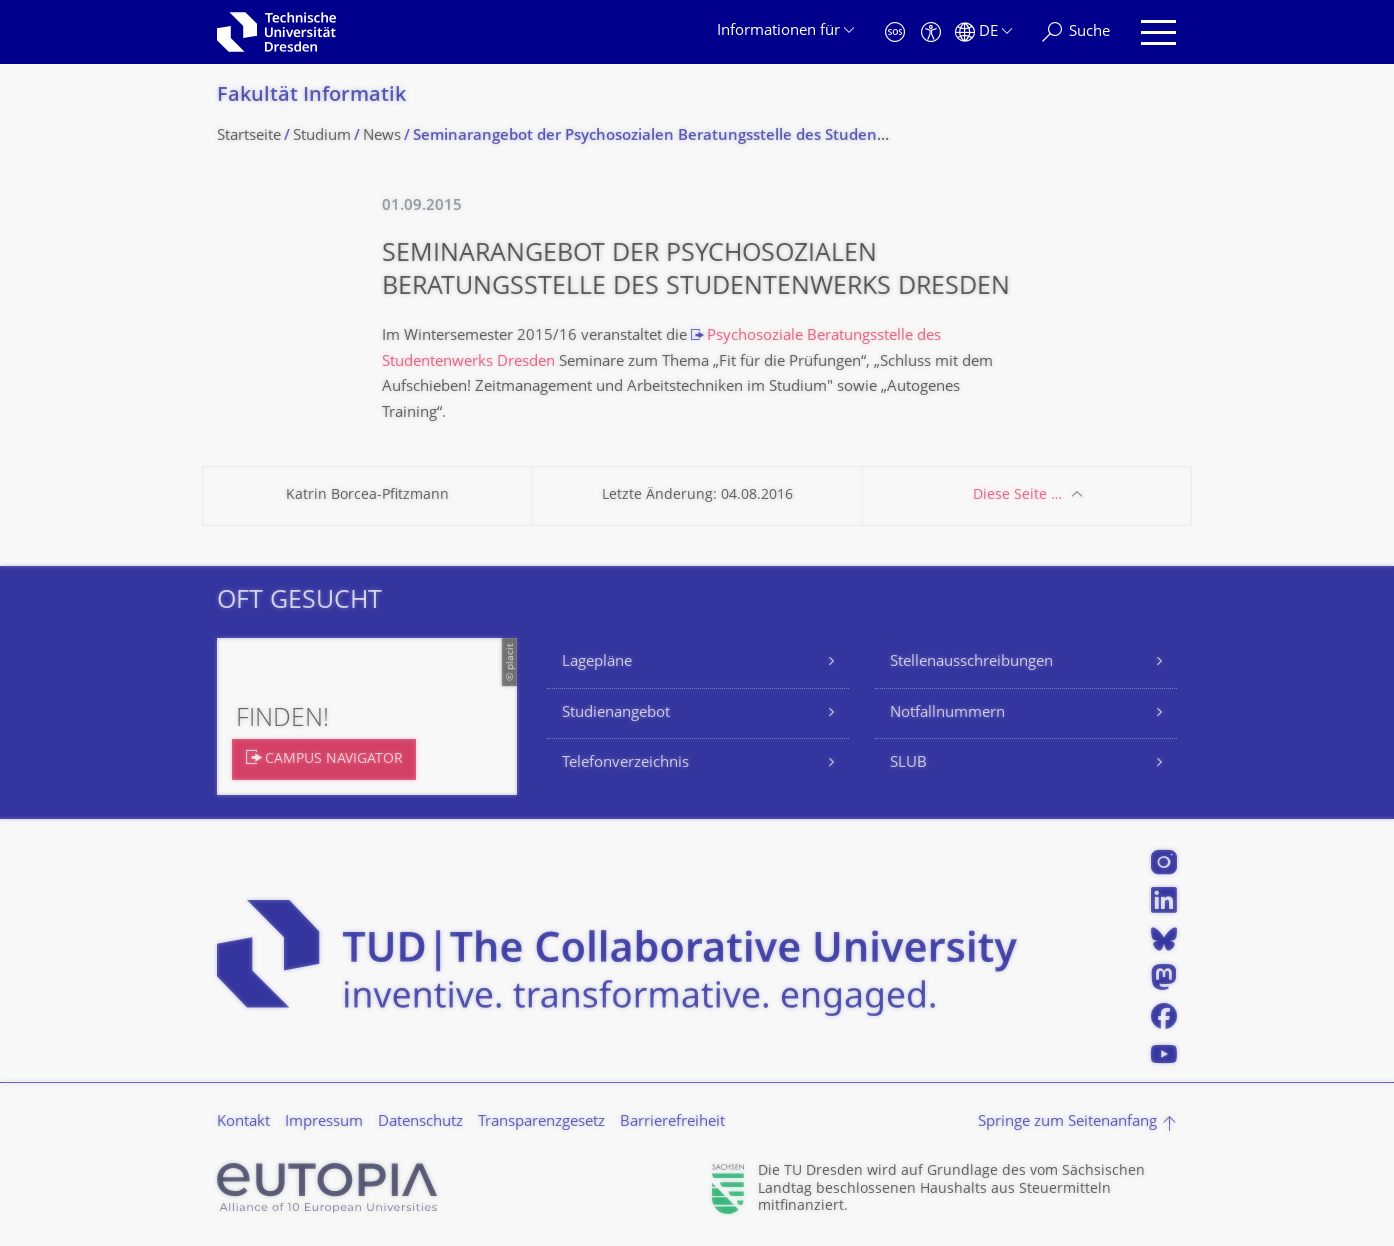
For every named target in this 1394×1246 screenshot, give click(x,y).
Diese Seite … (1017, 495)
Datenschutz (420, 1122)
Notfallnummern (947, 713)
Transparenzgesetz (541, 1122)
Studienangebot (616, 713)
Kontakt (243, 1122)
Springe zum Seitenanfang (1067, 1122)
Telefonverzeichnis (625, 763)
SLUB (908, 763)
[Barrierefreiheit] (931, 32)
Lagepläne (597, 662)
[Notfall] (895, 32)
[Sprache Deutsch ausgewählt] (983, 32)
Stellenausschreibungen (971, 662)
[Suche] (1076, 32)
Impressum (324, 1122)
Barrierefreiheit (672, 1122)
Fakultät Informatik (311, 96)
